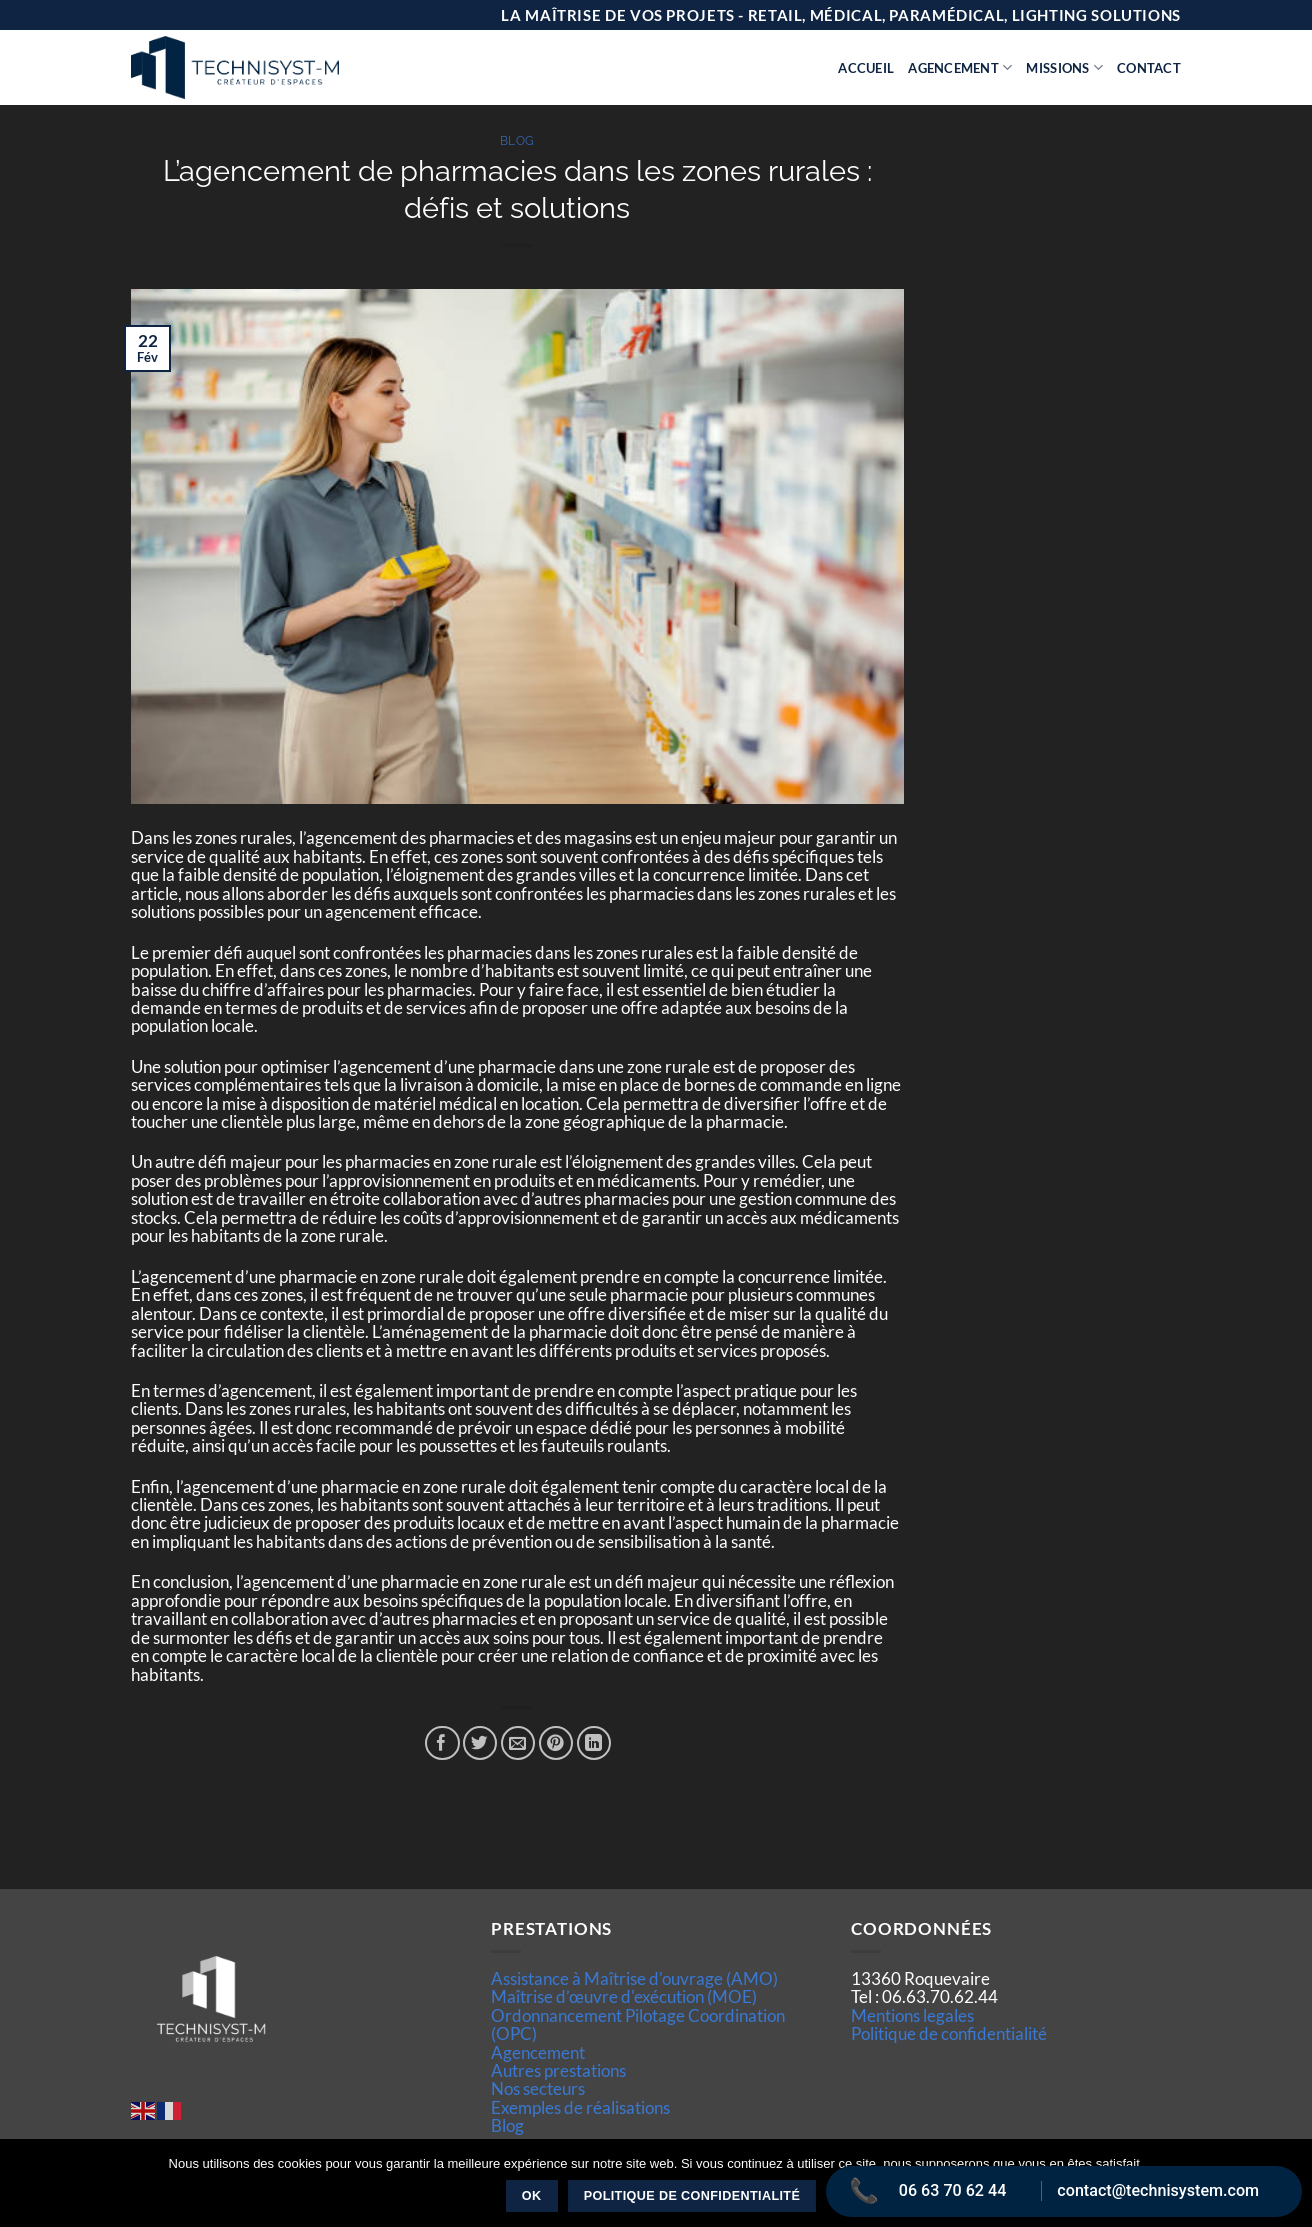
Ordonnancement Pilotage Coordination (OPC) (638, 2024)
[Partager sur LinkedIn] (594, 1743)
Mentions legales (912, 2015)
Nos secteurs (538, 2088)
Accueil (866, 68)
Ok (532, 2196)
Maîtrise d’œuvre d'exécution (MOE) (624, 1996)
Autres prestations (558, 2070)
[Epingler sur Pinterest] (556, 1743)
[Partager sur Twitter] (480, 1743)
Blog (517, 141)
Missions (1064, 67)
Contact (1149, 68)
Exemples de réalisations (580, 2107)
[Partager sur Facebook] (442, 1743)
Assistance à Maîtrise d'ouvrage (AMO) (634, 1978)
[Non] (1285, 2189)
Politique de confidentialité (949, 2033)
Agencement (960, 67)
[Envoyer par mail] (518, 1743)
